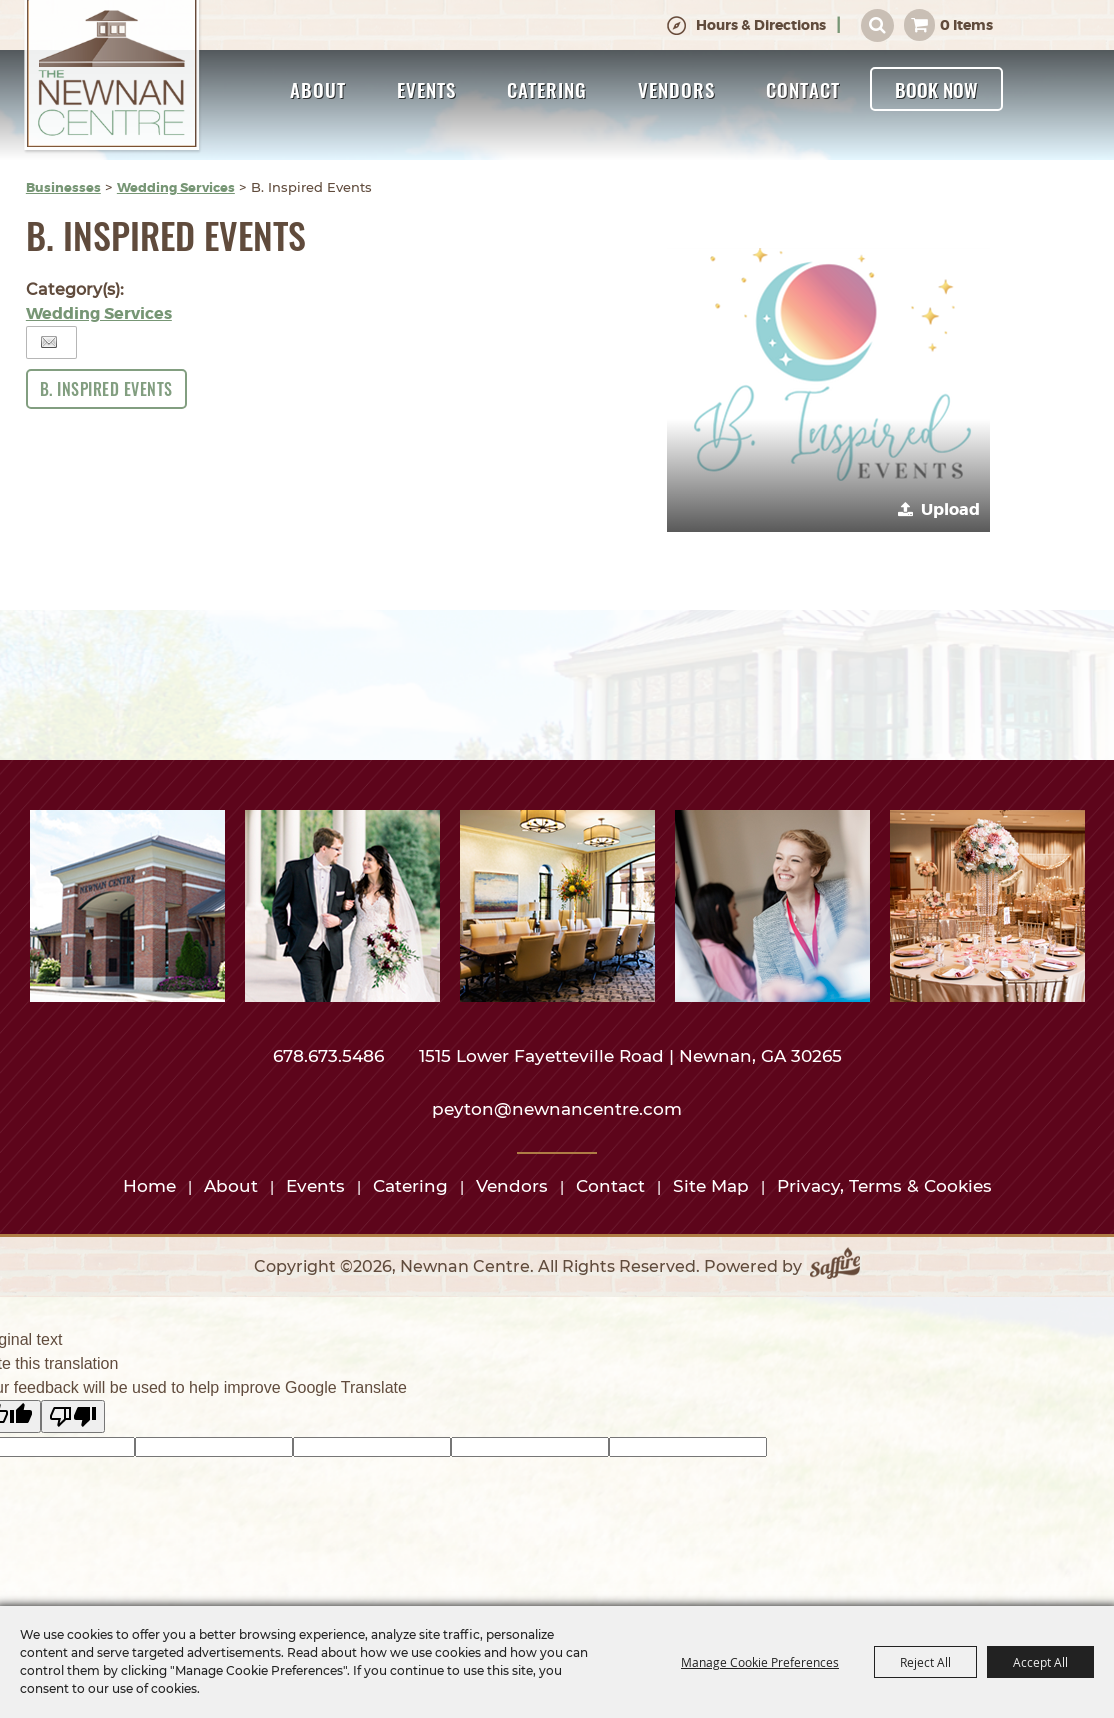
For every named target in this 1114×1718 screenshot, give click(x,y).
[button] (828, 370)
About (318, 89)
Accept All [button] (1040, 1662)
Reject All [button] (925, 1662)
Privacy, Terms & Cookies (884, 1186)
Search (877, 25)
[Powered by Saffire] (835, 1267)
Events (426, 89)
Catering (547, 89)
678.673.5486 (331, 1056)
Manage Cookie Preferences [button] (760, 1662)
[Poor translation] (73, 1416)
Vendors (676, 89)
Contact (803, 89)
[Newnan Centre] (112, 77)
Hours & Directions (761, 25)
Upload (950, 509)
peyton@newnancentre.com (557, 1109)
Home (149, 1186)
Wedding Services (176, 187)
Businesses (63, 187)
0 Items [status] (966, 25)
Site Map (711, 1186)
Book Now (936, 89)
